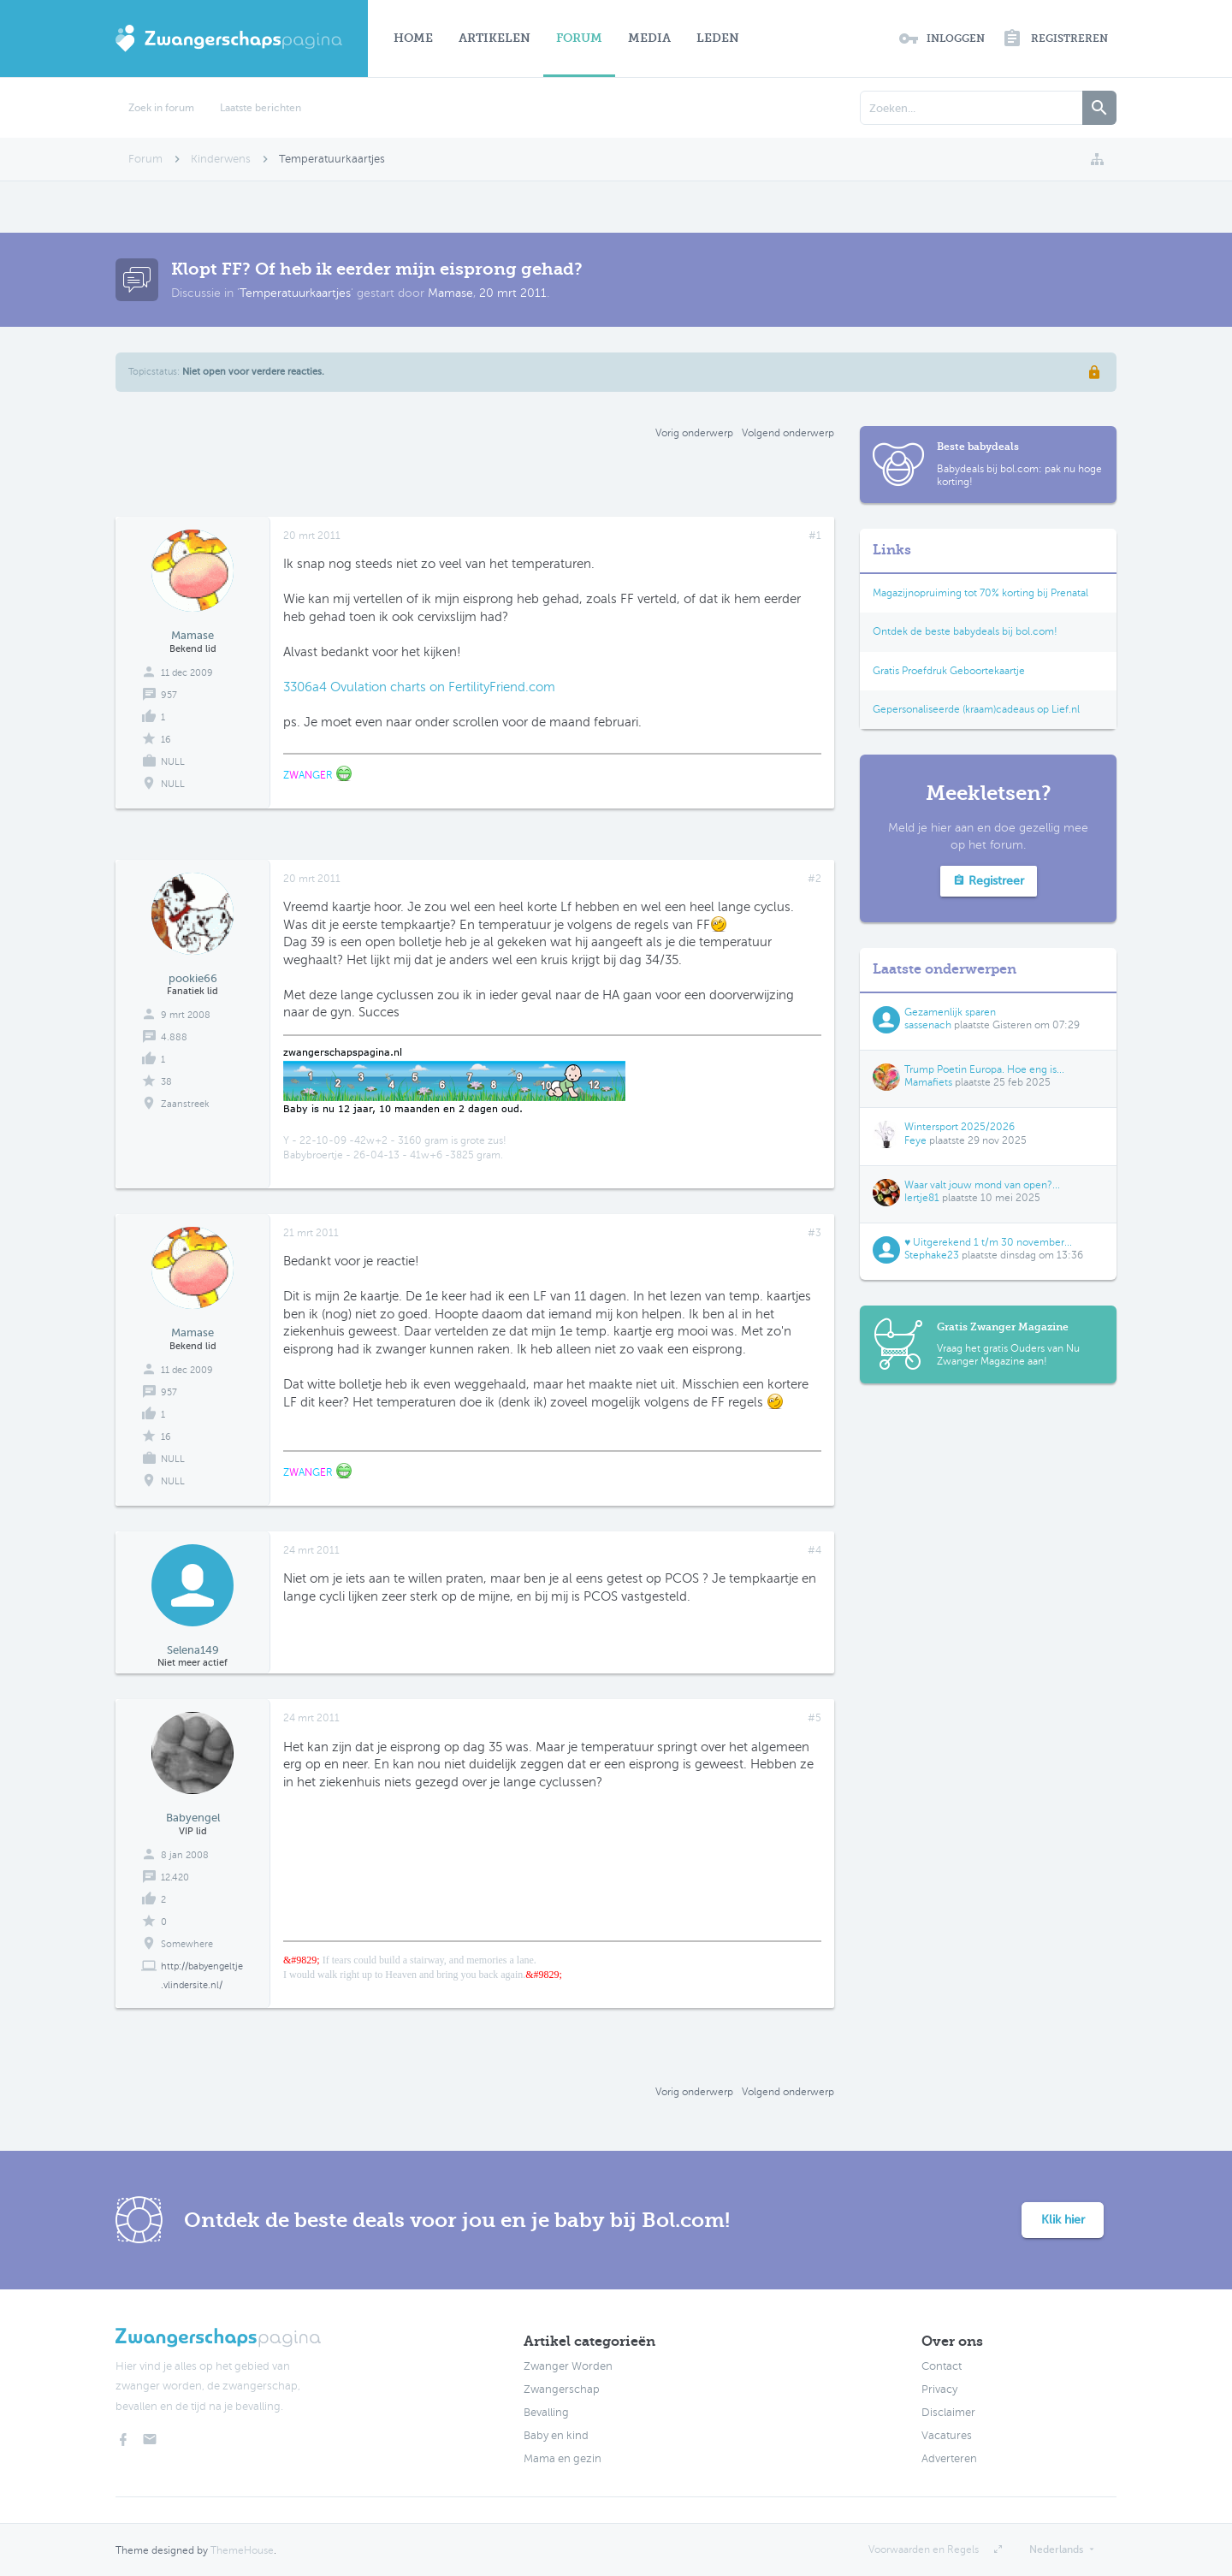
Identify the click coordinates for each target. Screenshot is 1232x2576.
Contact (941, 2366)
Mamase (450, 293)
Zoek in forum (161, 108)
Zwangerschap (562, 2389)
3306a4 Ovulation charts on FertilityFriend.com (419, 687)
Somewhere (187, 1944)
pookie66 (193, 978)
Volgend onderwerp (788, 433)
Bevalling (546, 2413)
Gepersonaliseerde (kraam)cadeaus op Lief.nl (976, 709)
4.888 (174, 1037)
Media (649, 38)
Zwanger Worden (568, 2366)
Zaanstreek (185, 1104)
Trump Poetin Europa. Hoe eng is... (984, 1069)
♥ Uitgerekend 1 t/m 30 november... (988, 1242)
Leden (717, 38)
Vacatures (946, 2436)
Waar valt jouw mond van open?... (982, 1185)
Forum (579, 38)
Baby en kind (556, 2436)
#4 (814, 1550)
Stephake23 (931, 1255)
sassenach (927, 1025)
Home (413, 38)
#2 (814, 879)
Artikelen (494, 38)
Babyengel (193, 1817)
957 (169, 695)
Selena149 (193, 1649)
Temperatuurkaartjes (295, 293)
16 (166, 739)
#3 (814, 1233)
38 (166, 1081)
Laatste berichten (260, 108)
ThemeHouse (242, 2550)
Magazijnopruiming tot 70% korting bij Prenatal (980, 593)
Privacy (939, 2389)
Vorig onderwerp (694, 433)
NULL (173, 784)
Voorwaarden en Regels (923, 2549)
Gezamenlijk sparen (950, 1012)
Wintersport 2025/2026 (959, 1127)
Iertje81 (921, 1198)
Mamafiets (928, 1082)
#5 (814, 1718)
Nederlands (1056, 2549)
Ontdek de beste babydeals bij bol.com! (965, 631)
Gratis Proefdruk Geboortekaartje (949, 671)
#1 (814, 536)
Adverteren (949, 2459)
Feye (915, 1140)
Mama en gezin (562, 2459)
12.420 (175, 1877)
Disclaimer (948, 2413)
